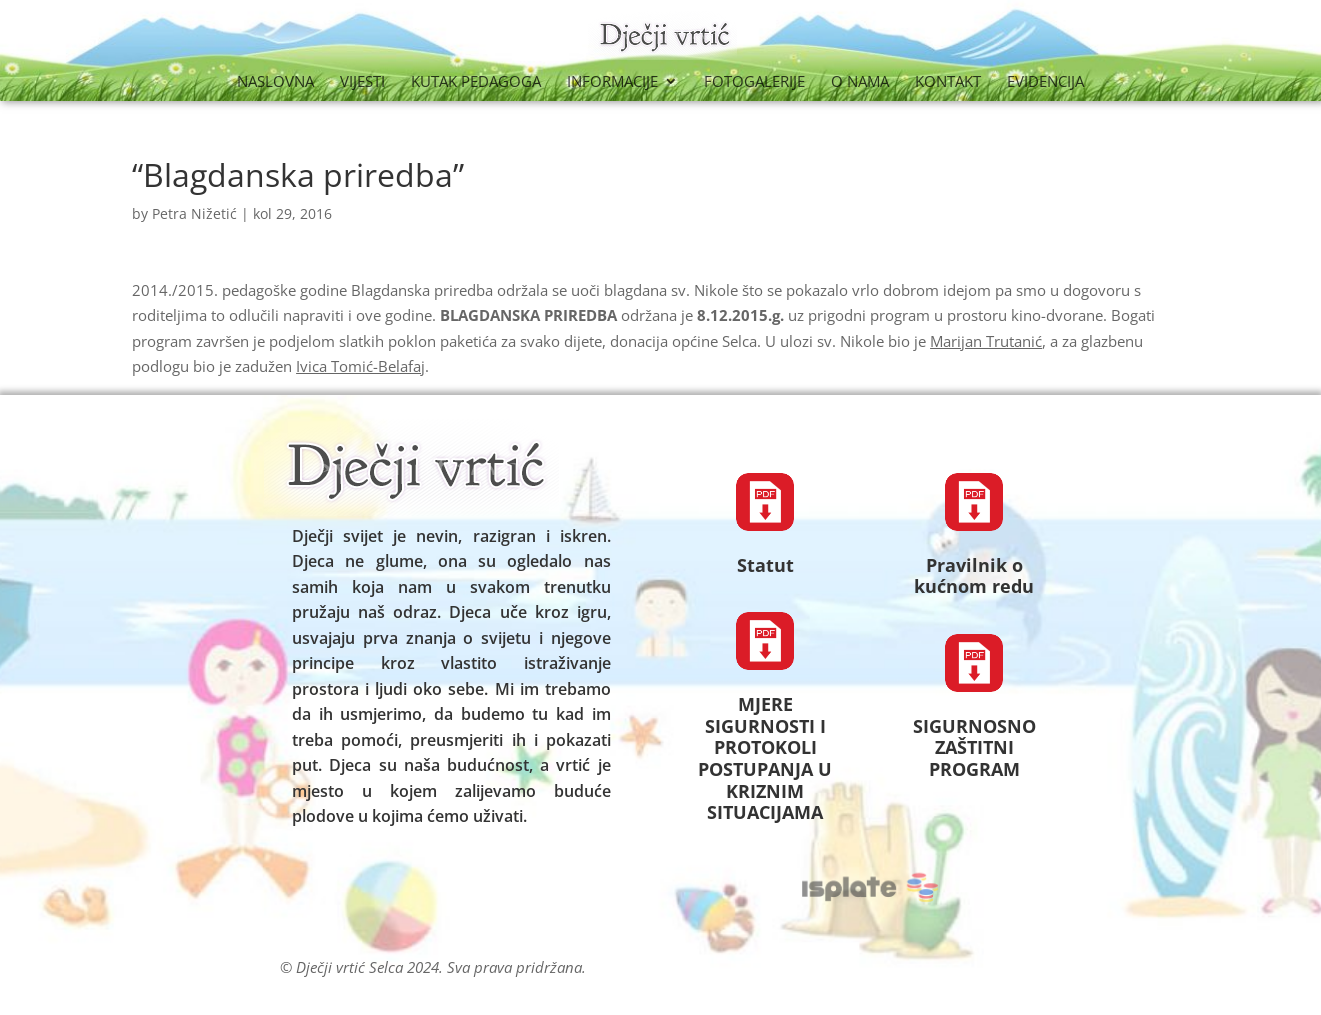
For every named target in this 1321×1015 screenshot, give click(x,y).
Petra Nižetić (194, 213)
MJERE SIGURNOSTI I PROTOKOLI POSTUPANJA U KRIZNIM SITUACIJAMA (765, 758)
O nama (860, 82)
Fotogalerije (754, 82)
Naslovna (275, 82)
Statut (765, 565)
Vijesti (362, 82)
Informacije (612, 82)
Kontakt (948, 82)
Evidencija (1045, 82)
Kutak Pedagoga (476, 82)
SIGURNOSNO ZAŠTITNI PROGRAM (974, 747)
